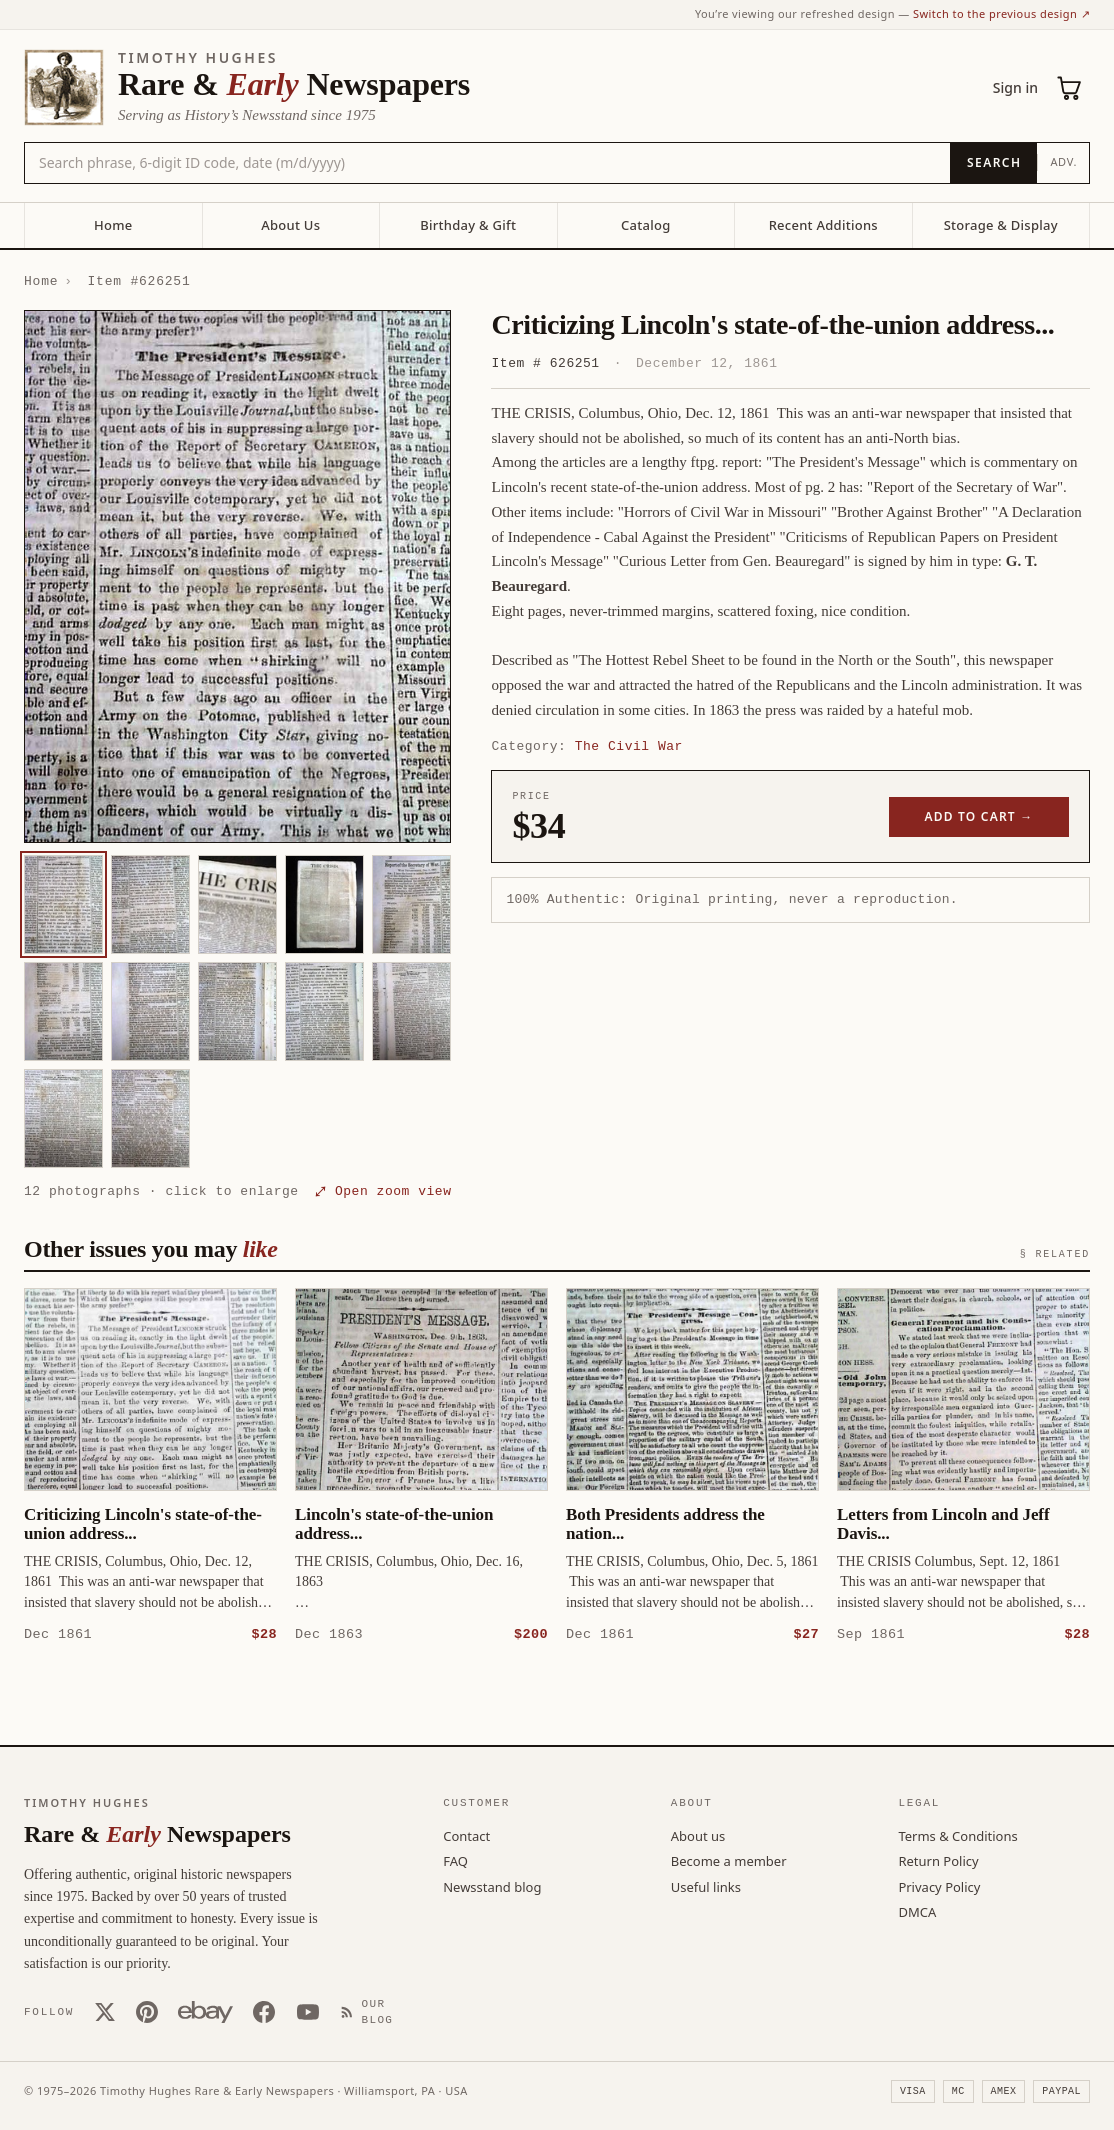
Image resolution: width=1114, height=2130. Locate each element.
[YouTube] (308, 2011)
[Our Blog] (374, 2011)
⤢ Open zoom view (383, 1191)
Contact (466, 1835)
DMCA (917, 1911)
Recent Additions (823, 225)
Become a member (729, 1860)
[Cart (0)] (1070, 88)
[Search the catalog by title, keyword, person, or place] (487, 163)
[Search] (993, 163)
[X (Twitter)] (105, 2011)
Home (113, 225)
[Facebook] (264, 2011)
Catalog (645, 225)
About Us (290, 225)
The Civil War (629, 746)
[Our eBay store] (205, 2011)
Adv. (1063, 161)
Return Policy (938, 1860)
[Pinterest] (147, 2011)
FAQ (455, 1860)
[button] (237, 577)
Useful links (706, 1886)
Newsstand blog (492, 1886)
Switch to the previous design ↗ (1001, 13)
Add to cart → (979, 816)
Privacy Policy (939, 1886)
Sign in (1015, 87)
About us (698, 1835)
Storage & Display (1001, 225)
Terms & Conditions (957, 1835)
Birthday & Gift (468, 225)
